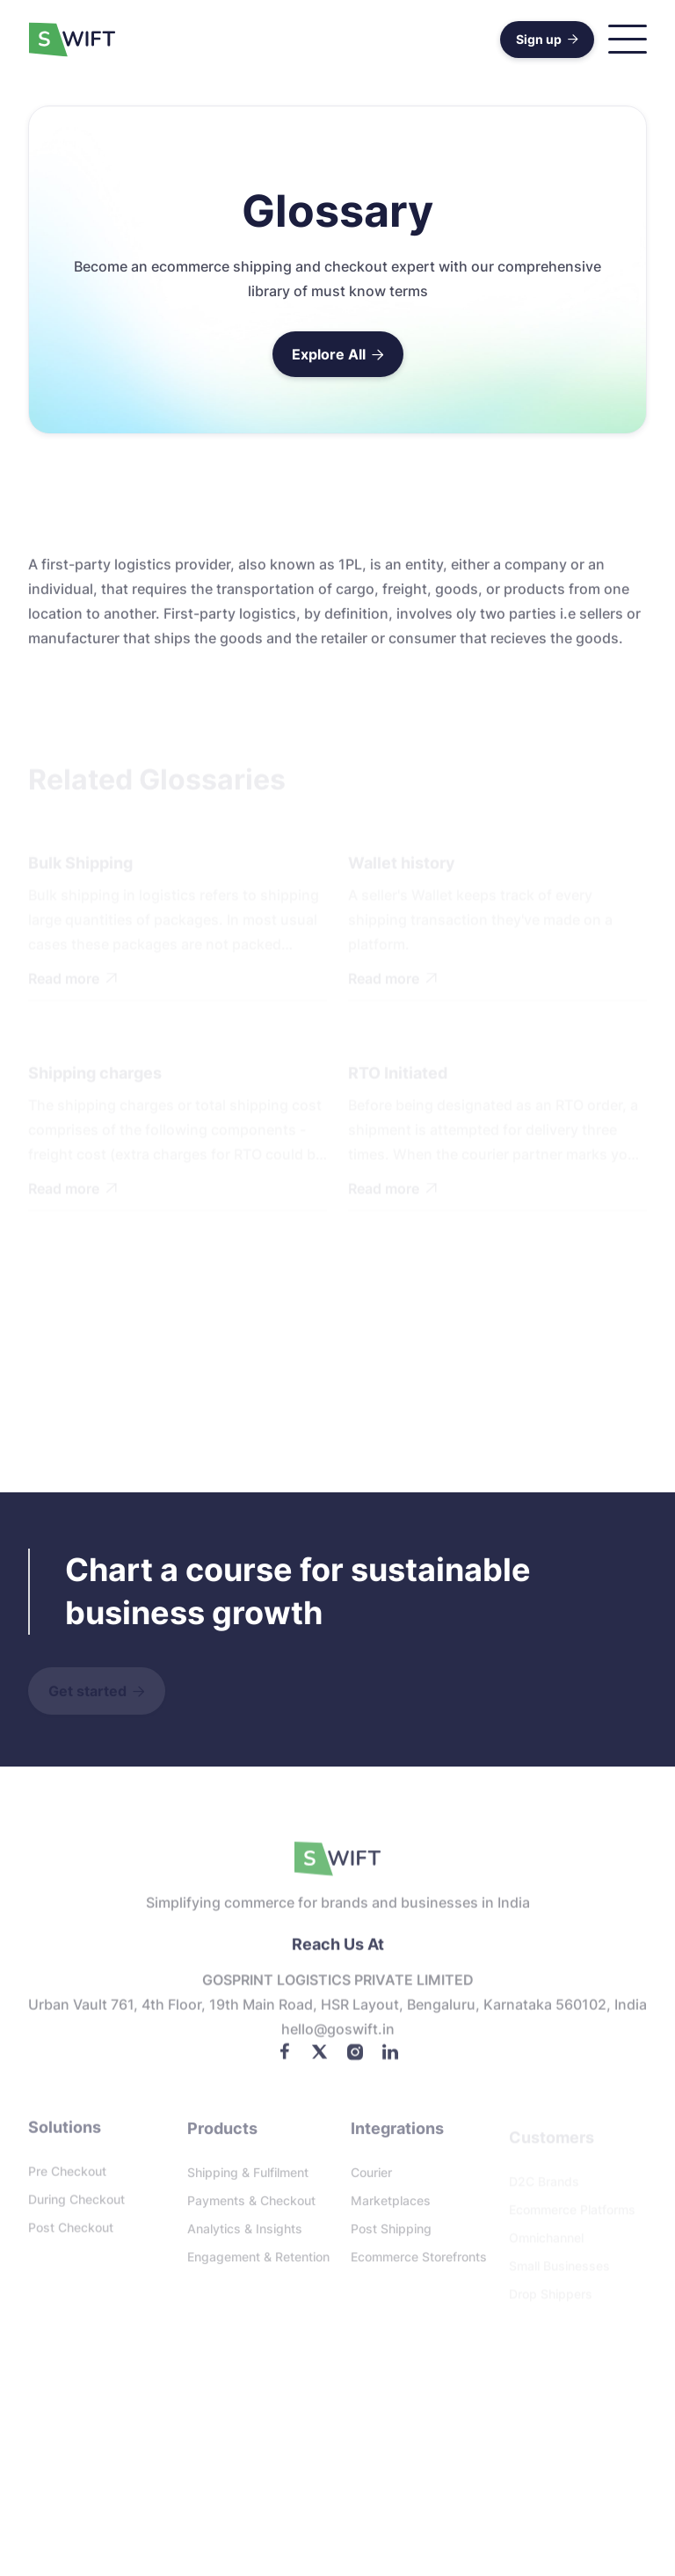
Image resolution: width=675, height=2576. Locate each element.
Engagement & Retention (258, 2261)
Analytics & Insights (244, 2233)
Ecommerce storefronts (419, 2261)
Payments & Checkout (251, 2205)
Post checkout (70, 2231)
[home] (72, 39)
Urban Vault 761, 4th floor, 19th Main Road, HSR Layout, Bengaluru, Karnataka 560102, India (337, 2010)
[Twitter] (320, 2055)
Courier (371, 2177)
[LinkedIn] (390, 2055)
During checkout (76, 2203)
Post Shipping (391, 2233)
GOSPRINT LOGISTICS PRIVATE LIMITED (338, 1985)
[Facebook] (285, 2055)
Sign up (547, 39)
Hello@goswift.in (338, 2034)
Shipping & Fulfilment (247, 2177)
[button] (627, 39)
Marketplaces (391, 2205)
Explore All (338, 354)
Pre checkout (67, 2175)
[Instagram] (355, 2055)
